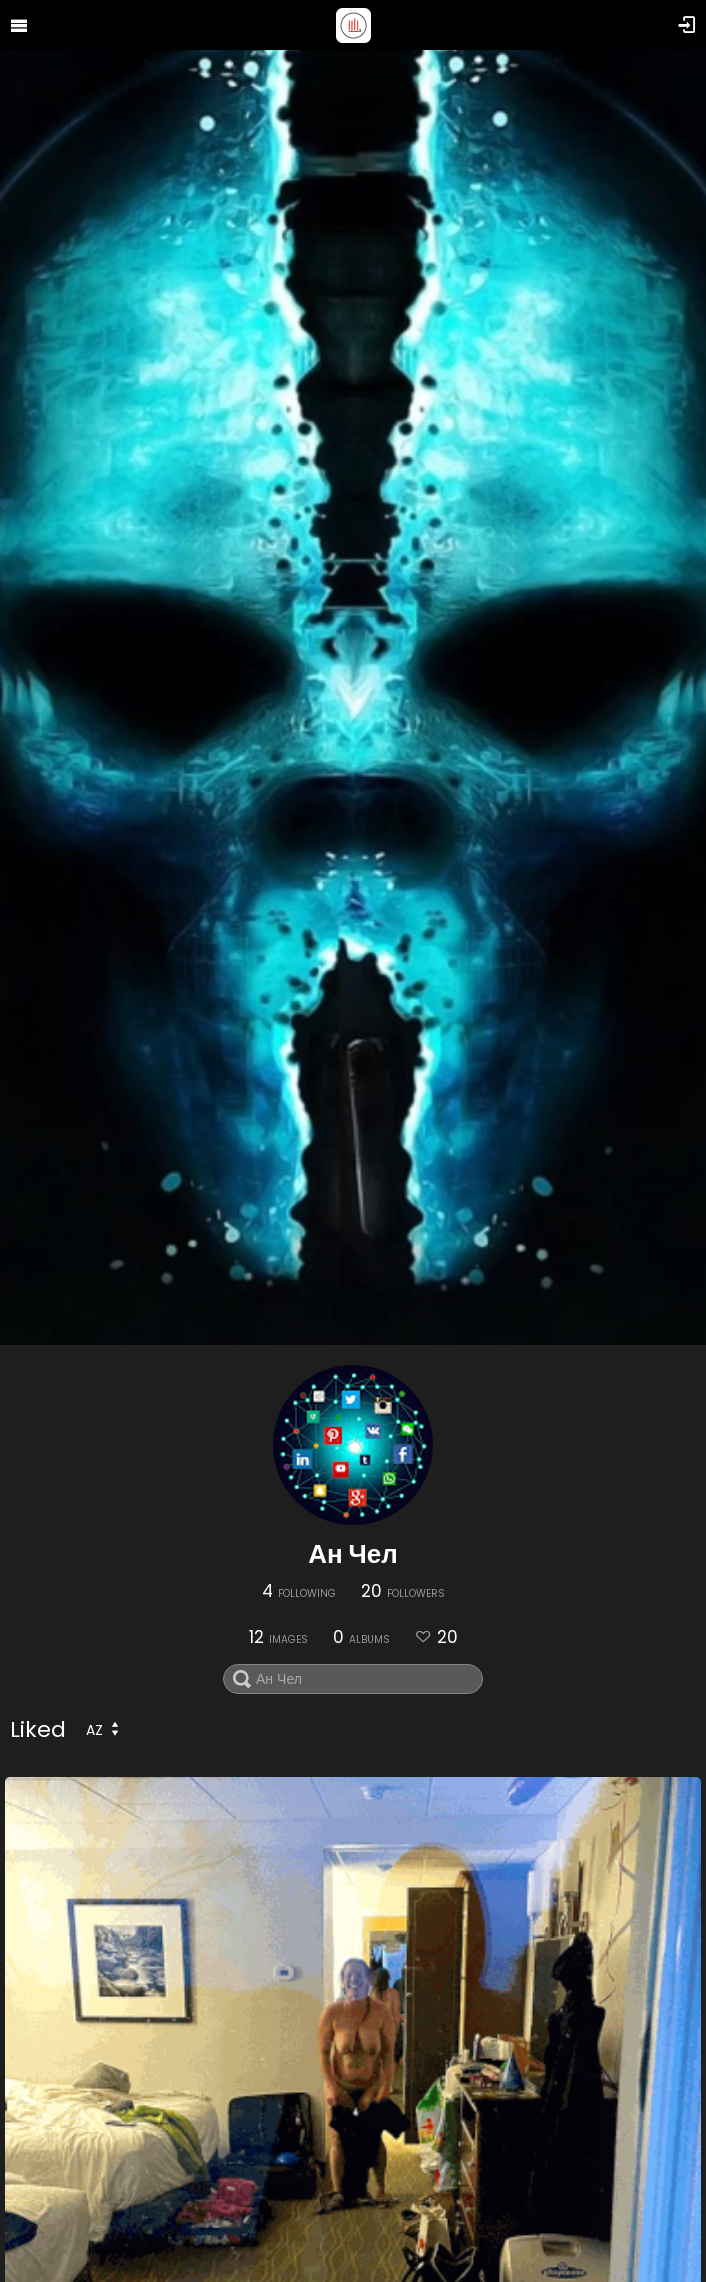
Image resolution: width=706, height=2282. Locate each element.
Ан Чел (353, 1554)
